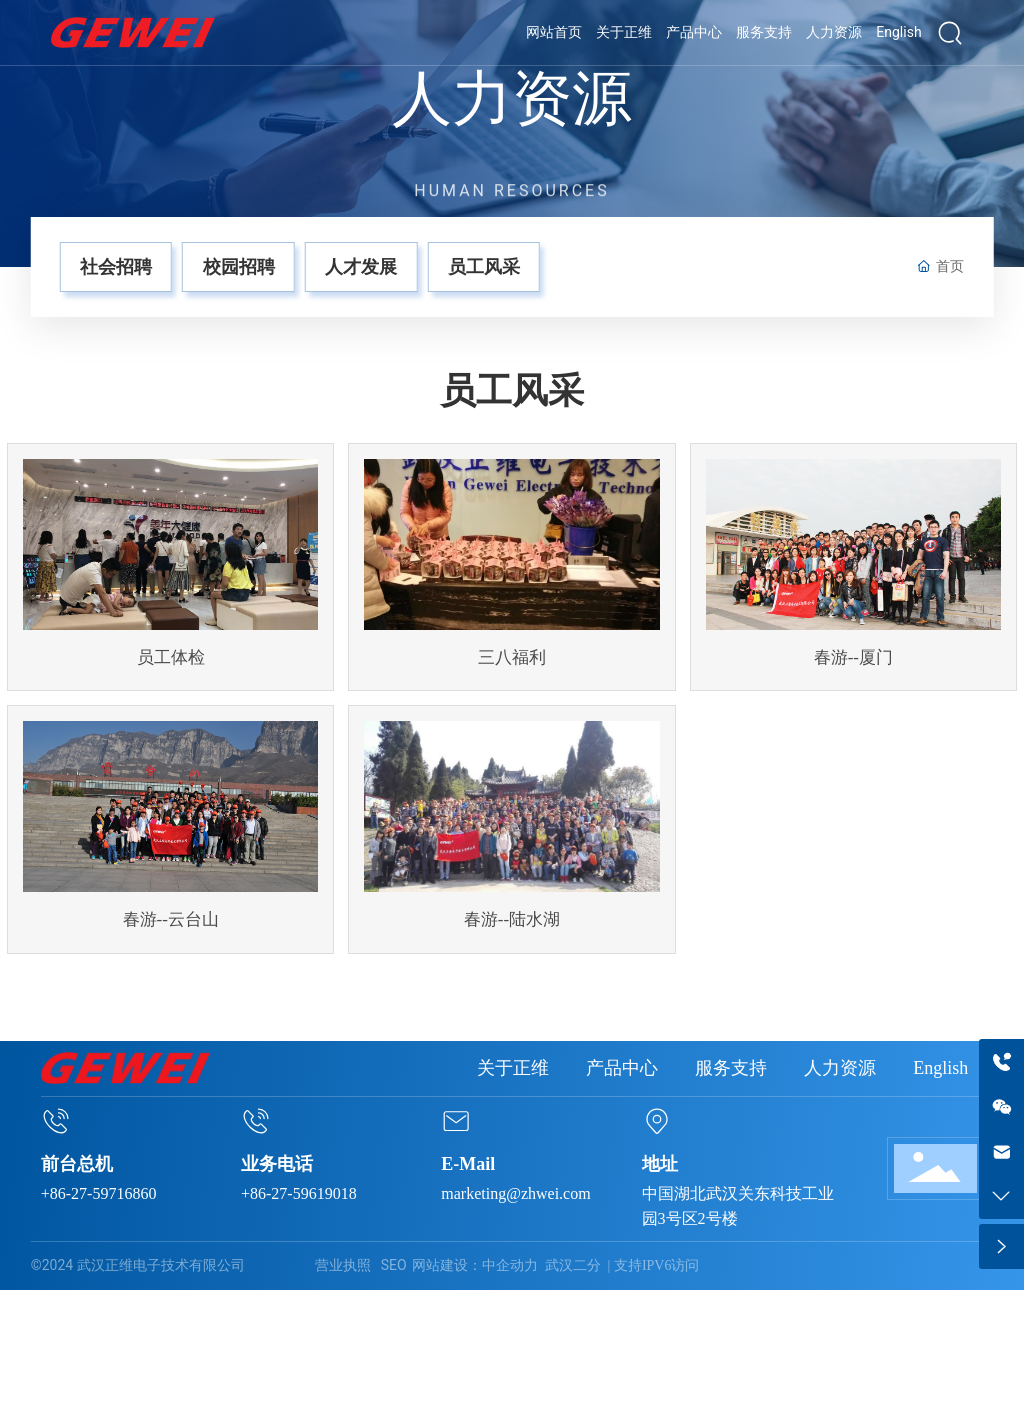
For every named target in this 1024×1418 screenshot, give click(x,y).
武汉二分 (573, 1265)
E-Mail (468, 1164)
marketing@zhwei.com (515, 1193)
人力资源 (512, 100)
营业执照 (343, 1265)
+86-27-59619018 (299, 1193)
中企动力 (510, 1265)
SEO (394, 1265)
